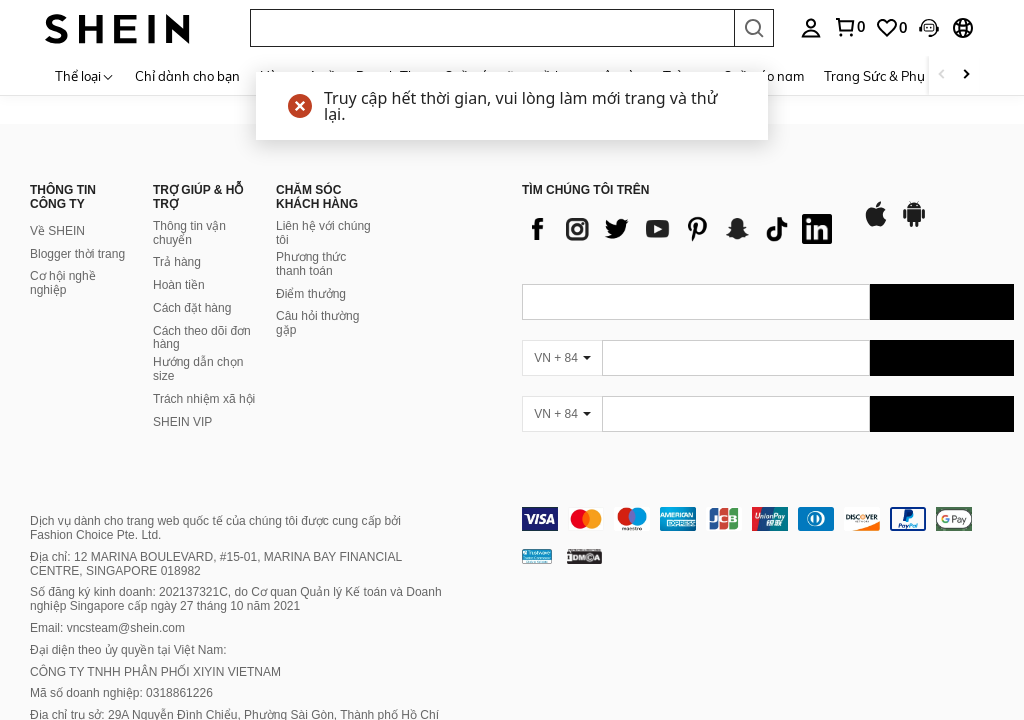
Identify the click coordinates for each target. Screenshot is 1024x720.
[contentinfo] (768, 519)
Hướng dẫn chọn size (198, 369)
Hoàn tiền (179, 285)
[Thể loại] (85, 75)
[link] (849, 27)
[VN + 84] (562, 358)
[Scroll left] (942, 75)
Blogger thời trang (77, 254)
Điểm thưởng (311, 294)
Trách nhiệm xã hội (204, 399)
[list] (682, 229)
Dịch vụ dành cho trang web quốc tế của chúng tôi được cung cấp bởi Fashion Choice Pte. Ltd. (215, 528)
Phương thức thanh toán (311, 264)
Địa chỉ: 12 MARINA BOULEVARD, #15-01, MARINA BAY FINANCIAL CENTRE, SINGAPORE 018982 (216, 564)
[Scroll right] (966, 75)
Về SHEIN (57, 231)
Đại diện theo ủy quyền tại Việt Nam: (128, 650)
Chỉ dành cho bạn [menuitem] (187, 76)
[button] (492, 28)
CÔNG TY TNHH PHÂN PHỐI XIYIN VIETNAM (155, 672)
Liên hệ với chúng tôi (323, 233)
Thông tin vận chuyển (189, 233)
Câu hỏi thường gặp (317, 323)
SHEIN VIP (182, 422)
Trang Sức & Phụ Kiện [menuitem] (889, 76)
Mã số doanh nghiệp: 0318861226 (121, 693)
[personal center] (811, 28)
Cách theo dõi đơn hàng (202, 338)
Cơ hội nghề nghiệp (63, 283)
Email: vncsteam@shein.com (107, 628)
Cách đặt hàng (192, 308)
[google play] (914, 224)
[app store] (876, 224)
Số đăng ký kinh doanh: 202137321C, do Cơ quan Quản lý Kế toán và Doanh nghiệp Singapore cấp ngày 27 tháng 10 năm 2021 (236, 599)
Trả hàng (177, 262)
